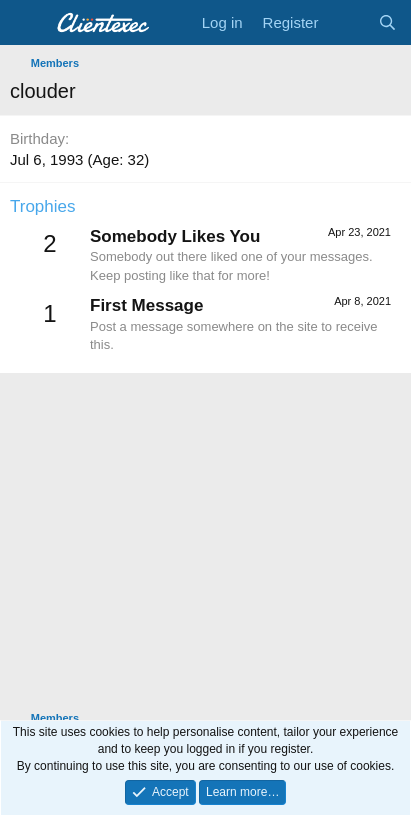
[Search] (387, 22)
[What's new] (347, 22)
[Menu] (27, 23)
